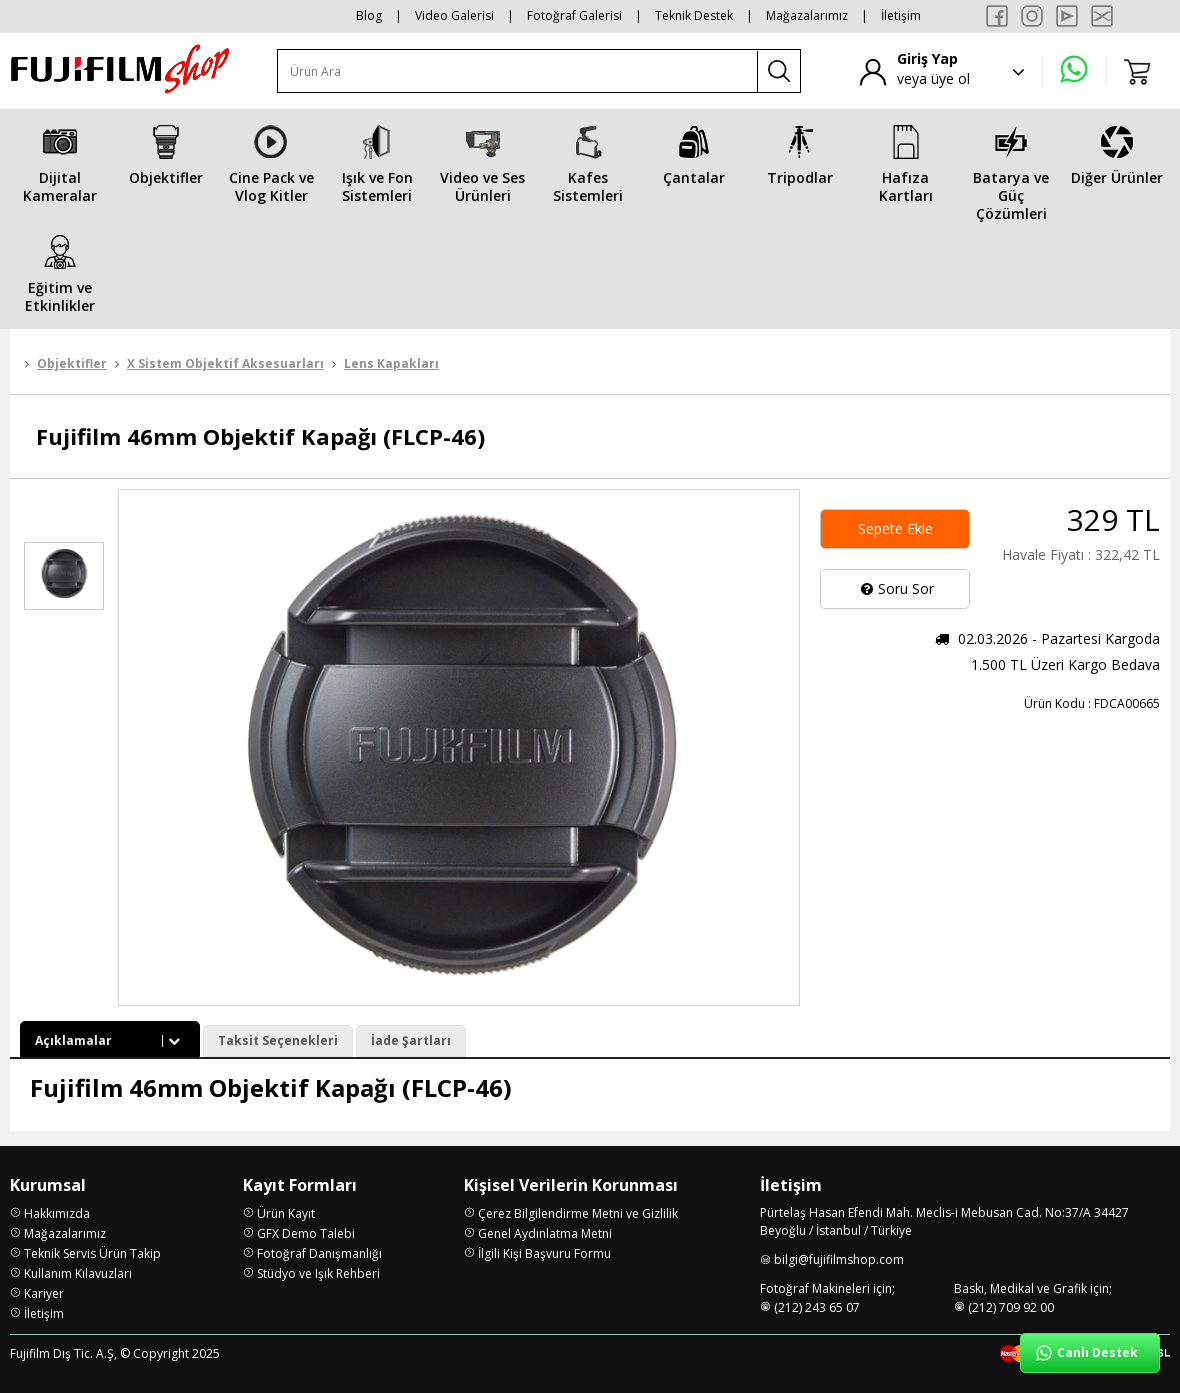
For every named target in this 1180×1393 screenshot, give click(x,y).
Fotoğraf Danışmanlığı (319, 1253)
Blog (369, 15)
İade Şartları (411, 1040)
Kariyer (44, 1293)
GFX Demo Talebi (306, 1233)
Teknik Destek (694, 15)
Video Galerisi (454, 15)
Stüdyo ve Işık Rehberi (318, 1273)
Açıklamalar (110, 1040)
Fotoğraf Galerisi (574, 15)
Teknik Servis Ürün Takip (92, 1253)
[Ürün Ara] (518, 71)
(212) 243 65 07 (817, 1307)
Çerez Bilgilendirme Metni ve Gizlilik (578, 1213)
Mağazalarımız (807, 15)
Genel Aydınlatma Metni (545, 1233)
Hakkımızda (57, 1213)
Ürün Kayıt (286, 1213)
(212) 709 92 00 (1011, 1307)
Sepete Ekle (895, 528)
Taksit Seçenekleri (278, 1040)
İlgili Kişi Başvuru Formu (544, 1253)
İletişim (901, 15)
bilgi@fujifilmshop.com (839, 1259)
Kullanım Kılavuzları (78, 1273)
